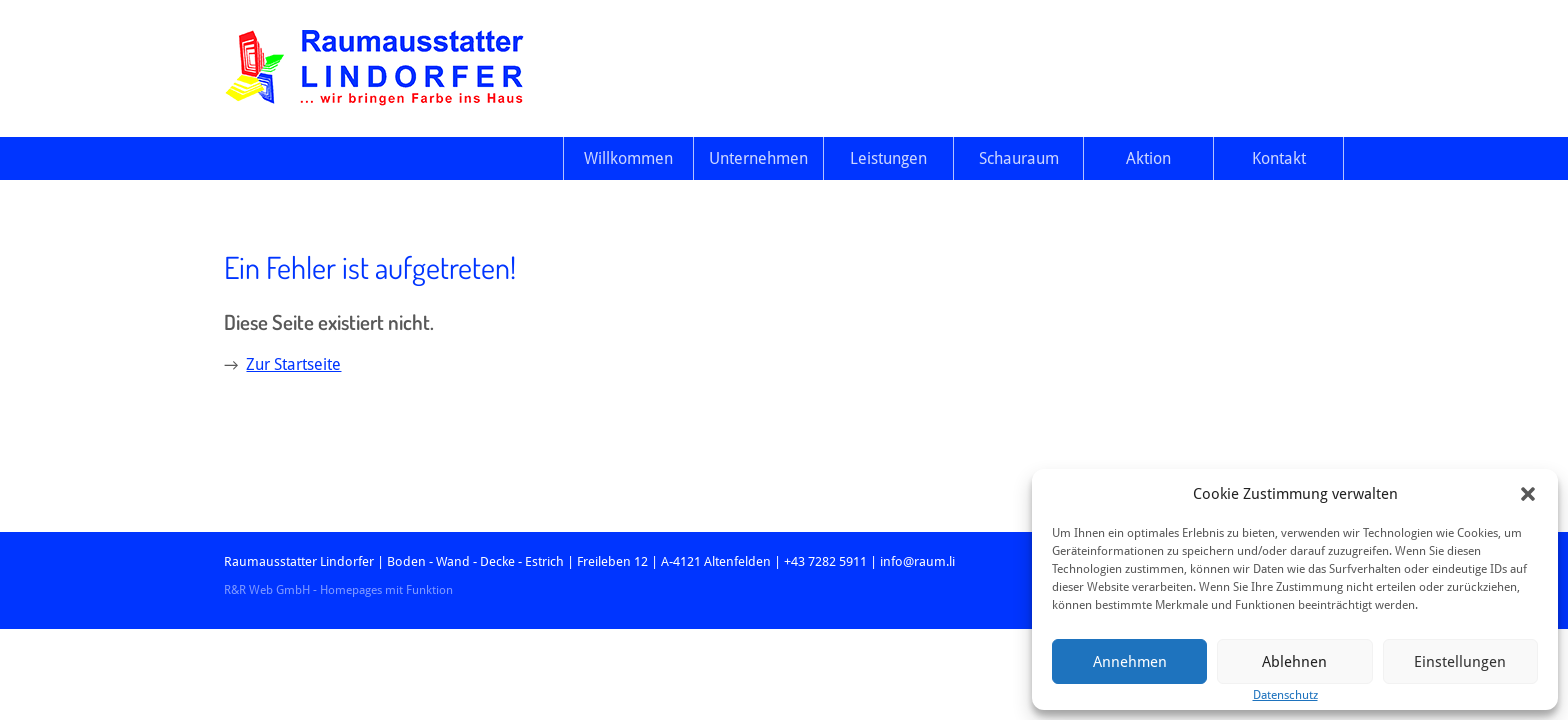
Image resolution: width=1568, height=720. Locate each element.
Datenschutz (1285, 695)
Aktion (1148, 158)
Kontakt (1279, 158)
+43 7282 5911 (825, 561)
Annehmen (1130, 662)
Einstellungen (1460, 662)
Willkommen (628, 158)
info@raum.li (917, 561)
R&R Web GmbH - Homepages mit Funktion (338, 590)
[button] (1528, 494)
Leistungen (888, 158)
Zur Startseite (293, 364)
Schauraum (1019, 158)
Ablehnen (1294, 662)
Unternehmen (758, 158)
